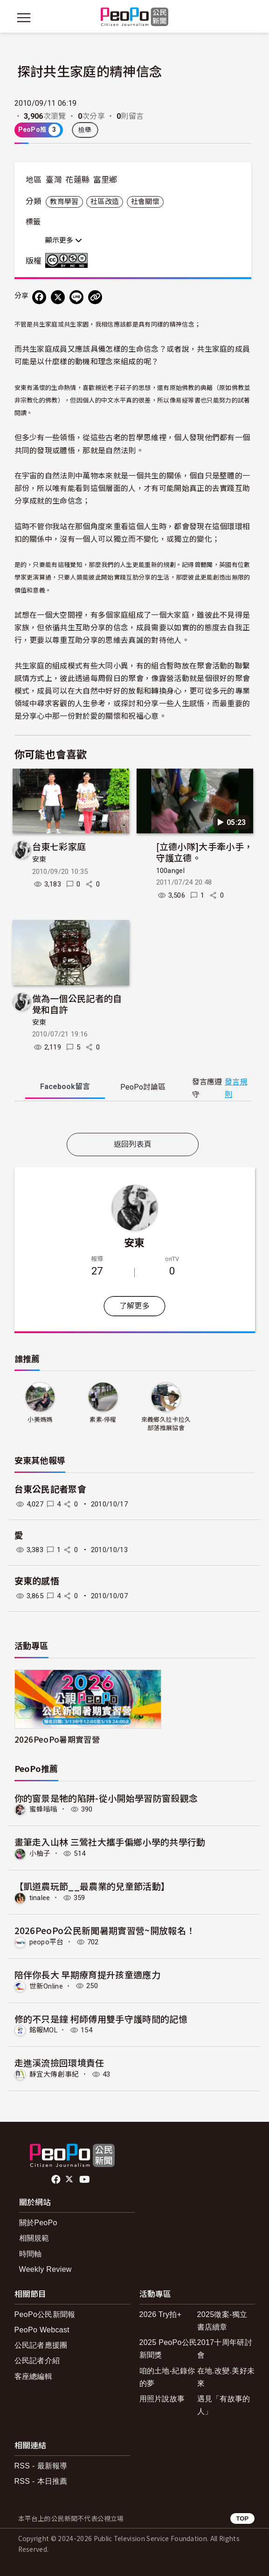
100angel (170, 870)
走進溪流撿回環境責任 (59, 2062)
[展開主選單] (23, 17)
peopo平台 (46, 1942)
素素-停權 (103, 1419)
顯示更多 (63, 240)
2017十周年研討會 (224, 2348)
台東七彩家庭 (59, 846)
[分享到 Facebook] (39, 297)
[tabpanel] (132, 1118)
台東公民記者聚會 (50, 1489)
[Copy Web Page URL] (95, 297)
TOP (242, 2518)
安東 (39, 859)
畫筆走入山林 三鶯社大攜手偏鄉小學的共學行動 (110, 1841)
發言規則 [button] (236, 1088)
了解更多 (134, 1306)
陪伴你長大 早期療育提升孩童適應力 (87, 1974)
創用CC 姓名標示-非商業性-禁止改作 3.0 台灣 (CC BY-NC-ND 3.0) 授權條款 (68, 260)
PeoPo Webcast (42, 2330)
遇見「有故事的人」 (223, 2405)
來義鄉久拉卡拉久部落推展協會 (166, 1423)
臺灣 (54, 179)
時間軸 (30, 2254)
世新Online (46, 1986)
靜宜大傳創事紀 (54, 2074)
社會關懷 (145, 202)
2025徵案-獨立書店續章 (222, 2320)
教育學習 (64, 202)
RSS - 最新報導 (41, 2466)
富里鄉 (105, 179)
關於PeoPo (38, 2223)
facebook (56, 2179)
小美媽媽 (40, 1419)
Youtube (85, 2179)
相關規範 (34, 2238)
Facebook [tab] (65, 1086)
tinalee (39, 1898)
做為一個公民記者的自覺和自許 (77, 1003)
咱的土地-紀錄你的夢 (167, 2377)
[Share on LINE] (76, 297)
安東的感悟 (37, 1581)
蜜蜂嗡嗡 (43, 1809)
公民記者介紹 (37, 2361)
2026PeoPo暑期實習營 (57, 1739)
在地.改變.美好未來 (226, 2377)
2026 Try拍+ (160, 2314)
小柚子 (40, 1853)
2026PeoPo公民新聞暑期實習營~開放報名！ (104, 1930)
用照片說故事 (162, 2399)
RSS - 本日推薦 (41, 2481)
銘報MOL (43, 2030)
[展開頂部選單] (245, 17)
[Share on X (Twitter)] (58, 297)
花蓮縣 (77, 179)
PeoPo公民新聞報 (45, 2314)
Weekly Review (45, 2269)
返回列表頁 (133, 1144)
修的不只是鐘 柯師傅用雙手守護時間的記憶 (100, 2018)
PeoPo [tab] (143, 1087)
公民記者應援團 (41, 2345)
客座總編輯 (33, 2376)
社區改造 (104, 202)
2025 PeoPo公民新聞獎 (168, 2348)
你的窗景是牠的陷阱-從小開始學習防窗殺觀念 (106, 1798)
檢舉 (85, 130)
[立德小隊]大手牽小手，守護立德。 (204, 852)
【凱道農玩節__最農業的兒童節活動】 (92, 1886)
